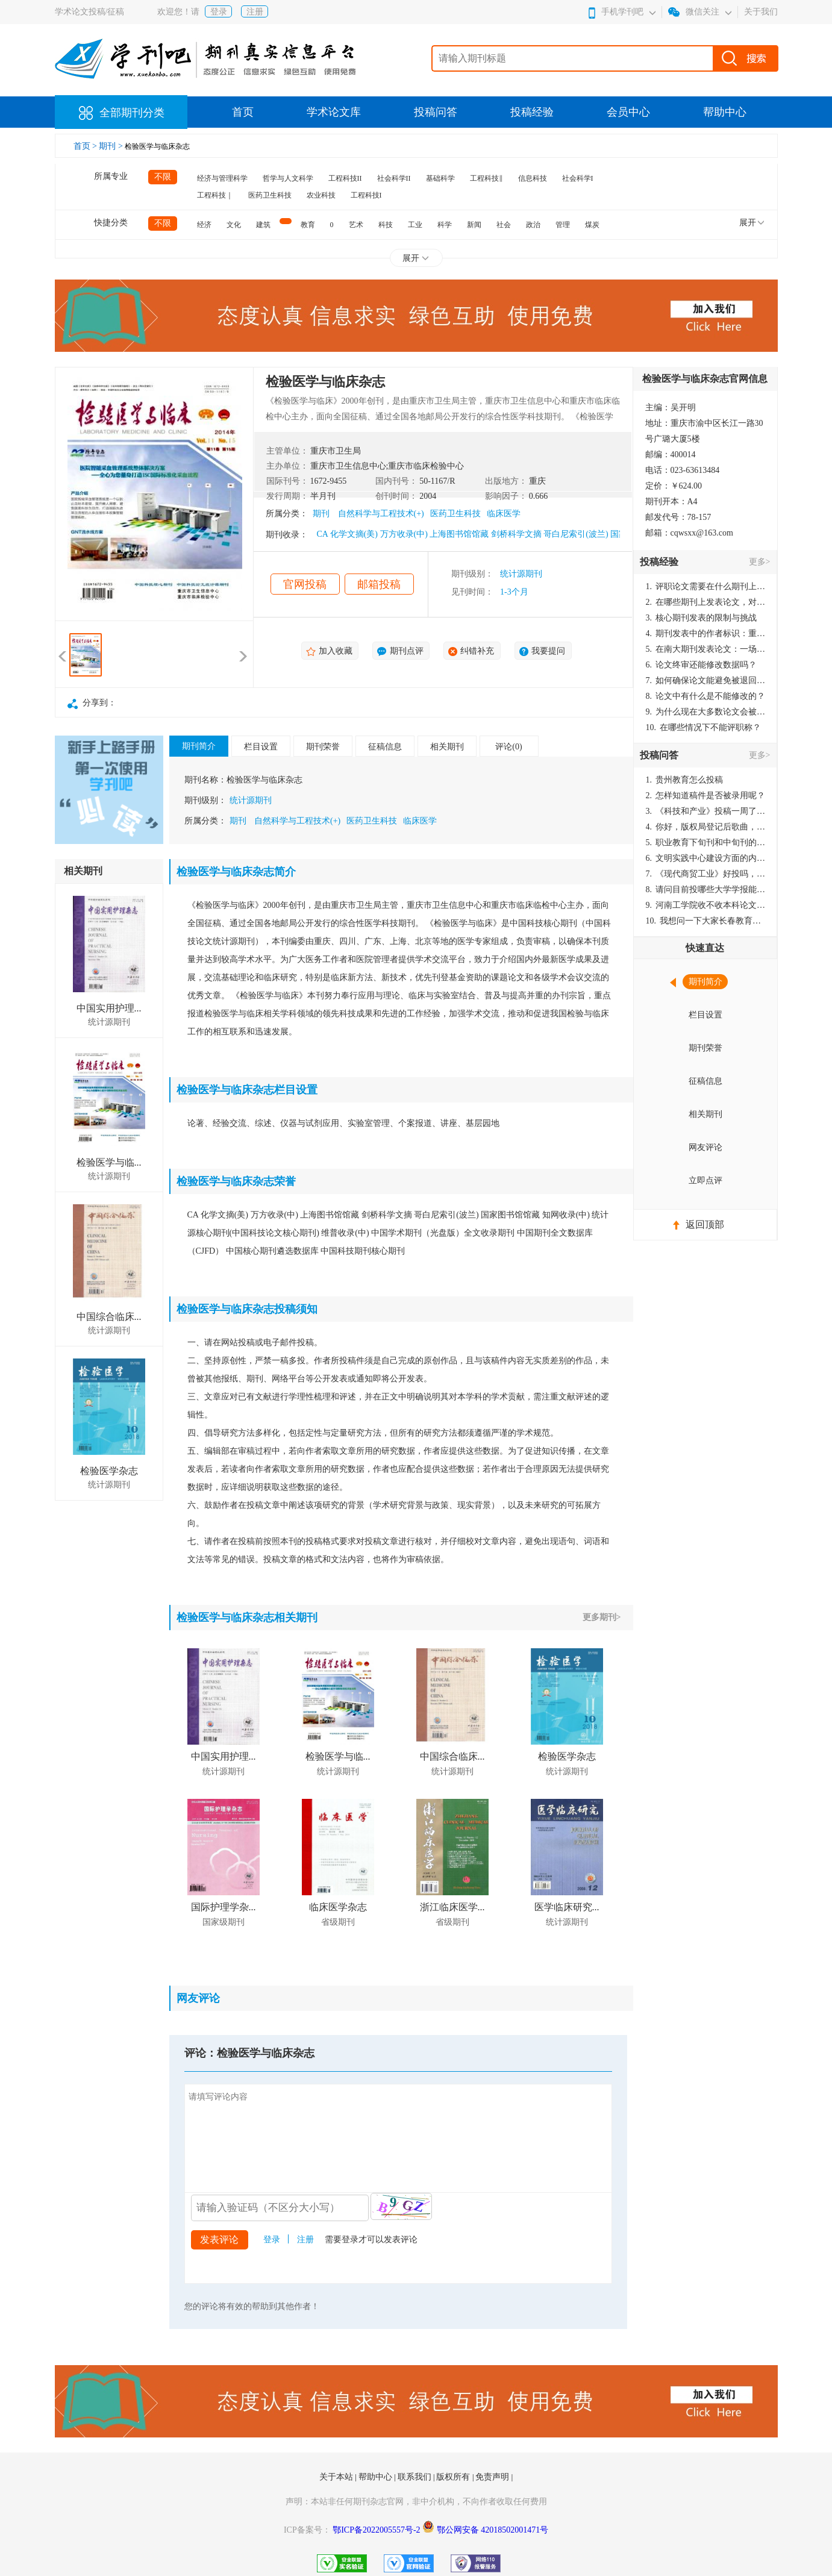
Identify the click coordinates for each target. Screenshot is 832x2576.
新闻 (474, 224)
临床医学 (504, 513)
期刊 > (112, 146)
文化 (234, 224)
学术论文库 (334, 112)
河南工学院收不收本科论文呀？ (706, 905)
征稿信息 (385, 746)
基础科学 (440, 178)
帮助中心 (724, 112)
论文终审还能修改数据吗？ (701, 664)
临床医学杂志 (338, 1907)
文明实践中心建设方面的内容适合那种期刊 (706, 858)
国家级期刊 (223, 1922)
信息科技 (532, 178)
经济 (204, 224)
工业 (415, 224)
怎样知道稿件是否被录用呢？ (706, 795)
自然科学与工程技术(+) (381, 513)
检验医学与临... (109, 1162)
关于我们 (761, 11)
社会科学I (577, 178)
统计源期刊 (521, 573)
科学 (444, 224)
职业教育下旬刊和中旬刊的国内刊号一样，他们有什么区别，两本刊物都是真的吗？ (706, 842)
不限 (162, 176)
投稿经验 (532, 112)
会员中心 (628, 112)
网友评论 (705, 1147)
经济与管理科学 (222, 178)
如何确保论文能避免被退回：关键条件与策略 (706, 680)
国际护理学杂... (223, 1907)
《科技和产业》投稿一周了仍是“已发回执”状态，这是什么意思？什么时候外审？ (706, 811)
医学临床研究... (566, 1907)
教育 (308, 224)
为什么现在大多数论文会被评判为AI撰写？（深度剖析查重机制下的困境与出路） (706, 711)
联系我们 (416, 2476)
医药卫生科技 (270, 195)
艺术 (356, 224)
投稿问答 (435, 112)
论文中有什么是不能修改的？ (706, 696)
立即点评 (705, 1180)
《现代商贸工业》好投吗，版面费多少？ (706, 873)
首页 (243, 112)
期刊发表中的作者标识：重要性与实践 (706, 633)
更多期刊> (602, 1617)
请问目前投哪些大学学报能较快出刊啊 (706, 889)
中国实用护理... (109, 1008)
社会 (503, 224)
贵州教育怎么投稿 (685, 779)
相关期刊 (447, 746)
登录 (218, 11)
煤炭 (592, 224)
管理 (562, 224)
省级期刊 (338, 1922)
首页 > (86, 146)
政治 (533, 224)
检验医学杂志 (109, 1471)
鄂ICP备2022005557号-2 (377, 2529)
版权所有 (454, 2476)
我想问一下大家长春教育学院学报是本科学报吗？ (706, 920)
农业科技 (321, 195)
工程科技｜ (215, 195)
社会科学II (394, 178)
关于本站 (337, 2476)
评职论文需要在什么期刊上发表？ (706, 586)
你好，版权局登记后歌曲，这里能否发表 (706, 826)
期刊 (321, 513)
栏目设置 (261, 746)
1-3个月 (514, 591)
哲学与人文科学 (288, 178)
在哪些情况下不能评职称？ (704, 727)
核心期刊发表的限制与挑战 (701, 617)
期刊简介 (199, 746)
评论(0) (508, 746)
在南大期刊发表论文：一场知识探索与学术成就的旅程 (706, 649)
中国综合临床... (109, 1316)
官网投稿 (305, 584)
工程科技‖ (486, 178)
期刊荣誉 (323, 746)
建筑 (263, 224)
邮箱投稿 (379, 584)
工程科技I (366, 195)
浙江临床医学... (452, 1907)
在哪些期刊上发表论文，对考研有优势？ (706, 602)
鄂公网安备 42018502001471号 (493, 2529)
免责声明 (493, 2476)
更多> (760, 561)
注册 (254, 11)
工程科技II (345, 178)
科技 (385, 224)
